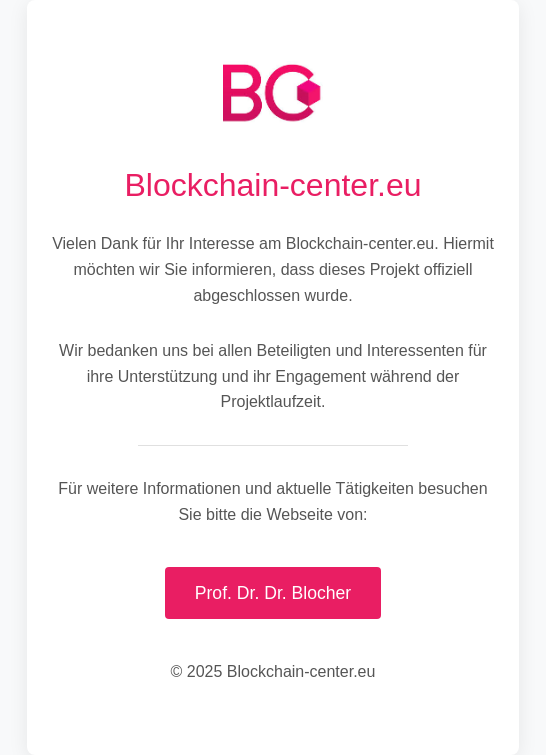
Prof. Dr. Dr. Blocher (273, 593)
